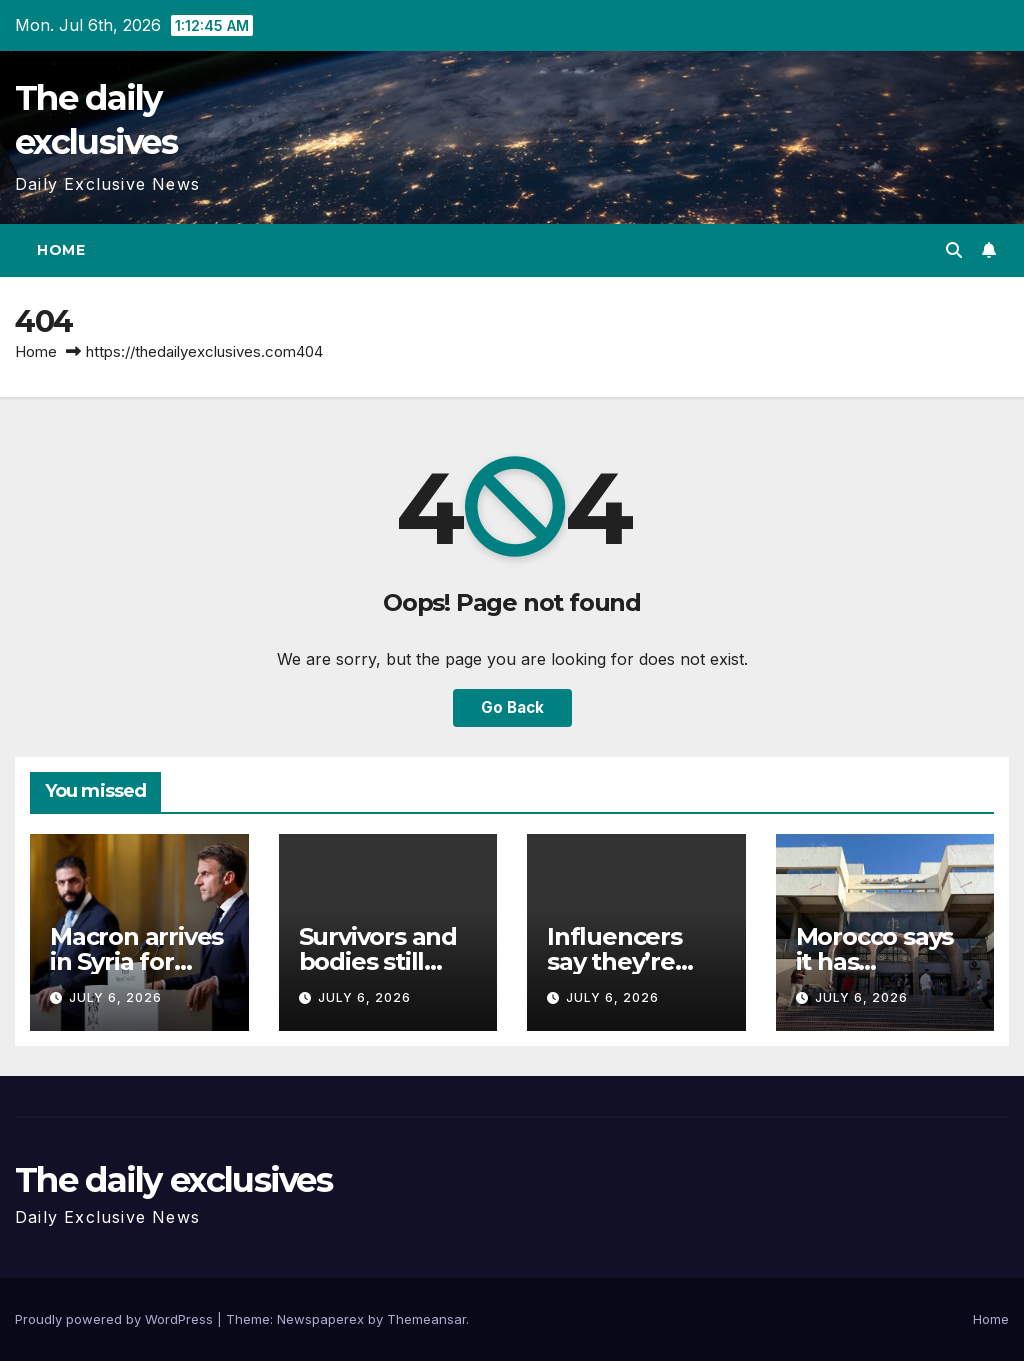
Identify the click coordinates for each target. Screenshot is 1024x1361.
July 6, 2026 (115, 997)
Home (61, 250)
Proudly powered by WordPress (116, 1319)
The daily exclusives (173, 1180)
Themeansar (426, 1319)
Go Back (512, 707)
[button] (954, 250)
